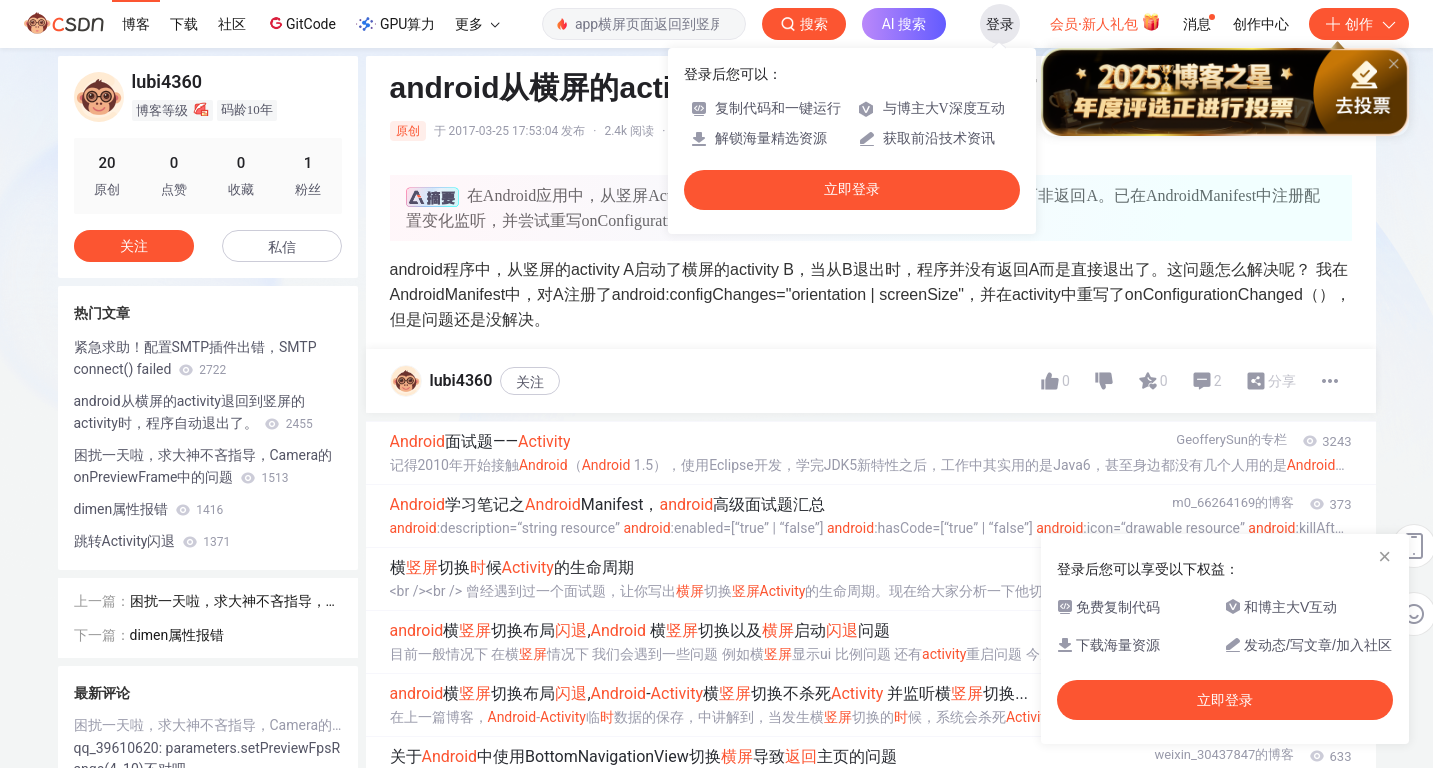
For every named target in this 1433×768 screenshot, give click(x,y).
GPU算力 (395, 24)
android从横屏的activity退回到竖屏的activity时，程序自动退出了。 (193, 412)
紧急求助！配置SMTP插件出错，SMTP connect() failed (195, 358)
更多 (477, 24)
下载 (184, 24)
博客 (136, 24)
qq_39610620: (120, 748)
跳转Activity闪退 (152, 541)
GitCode (301, 23)
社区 (232, 24)
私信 (282, 247)
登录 (1000, 24)
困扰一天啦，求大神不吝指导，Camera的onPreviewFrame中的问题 (203, 466)
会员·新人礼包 (1105, 22)
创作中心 (1261, 24)
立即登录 (852, 189)
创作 (1359, 24)
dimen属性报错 (149, 509)
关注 (530, 382)
